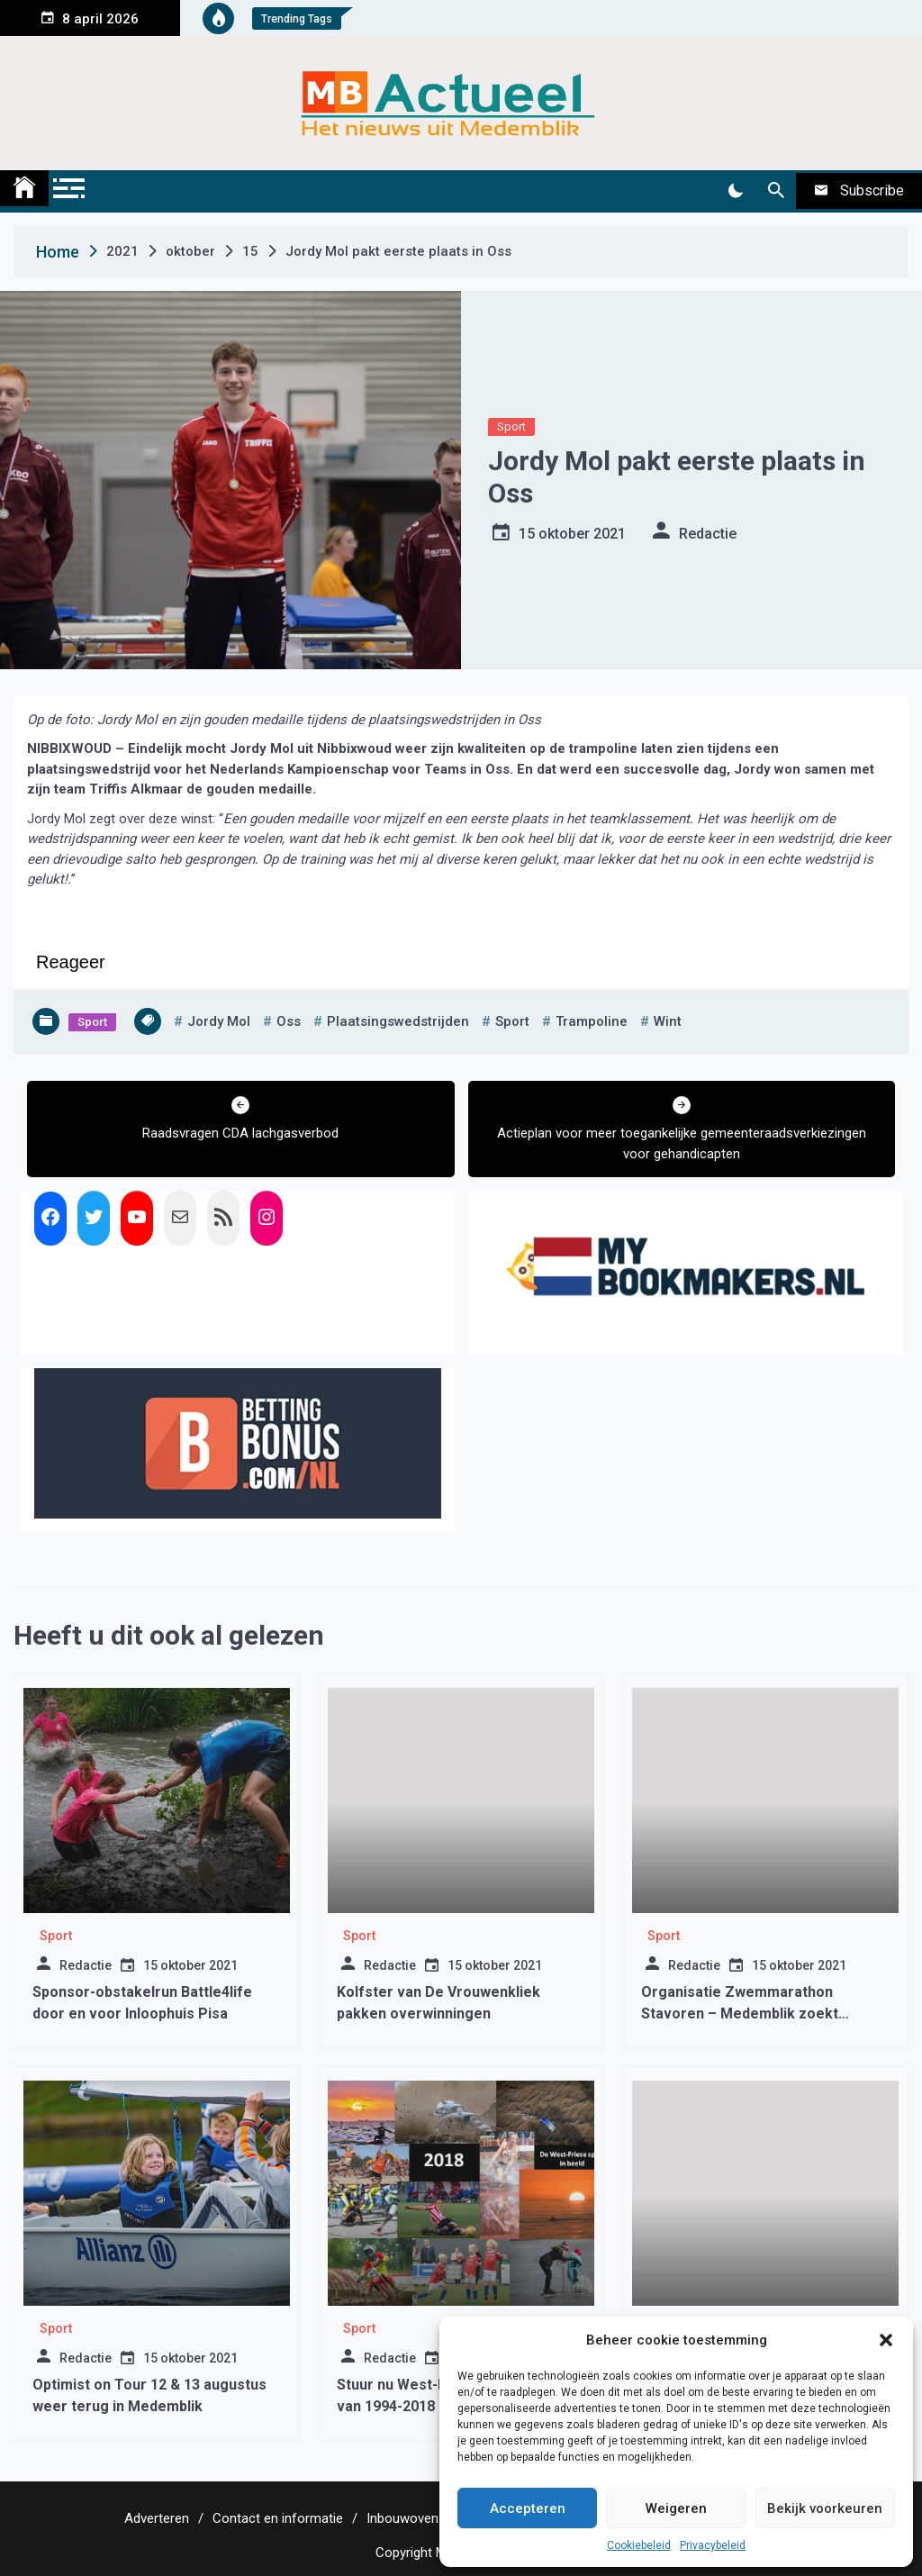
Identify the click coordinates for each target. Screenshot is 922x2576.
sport (512, 1021)
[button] (886, 2340)
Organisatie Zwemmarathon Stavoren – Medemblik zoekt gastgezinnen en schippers (739, 2013)
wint (668, 1021)
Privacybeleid (713, 2545)
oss (288, 1021)
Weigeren (676, 2508)
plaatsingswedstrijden (398, 1021)
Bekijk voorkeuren (824, 2508)
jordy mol (218, 1021)
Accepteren (527, 2508)
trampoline (592, 1021)
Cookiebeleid (639, 2545)
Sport (511, 426)
